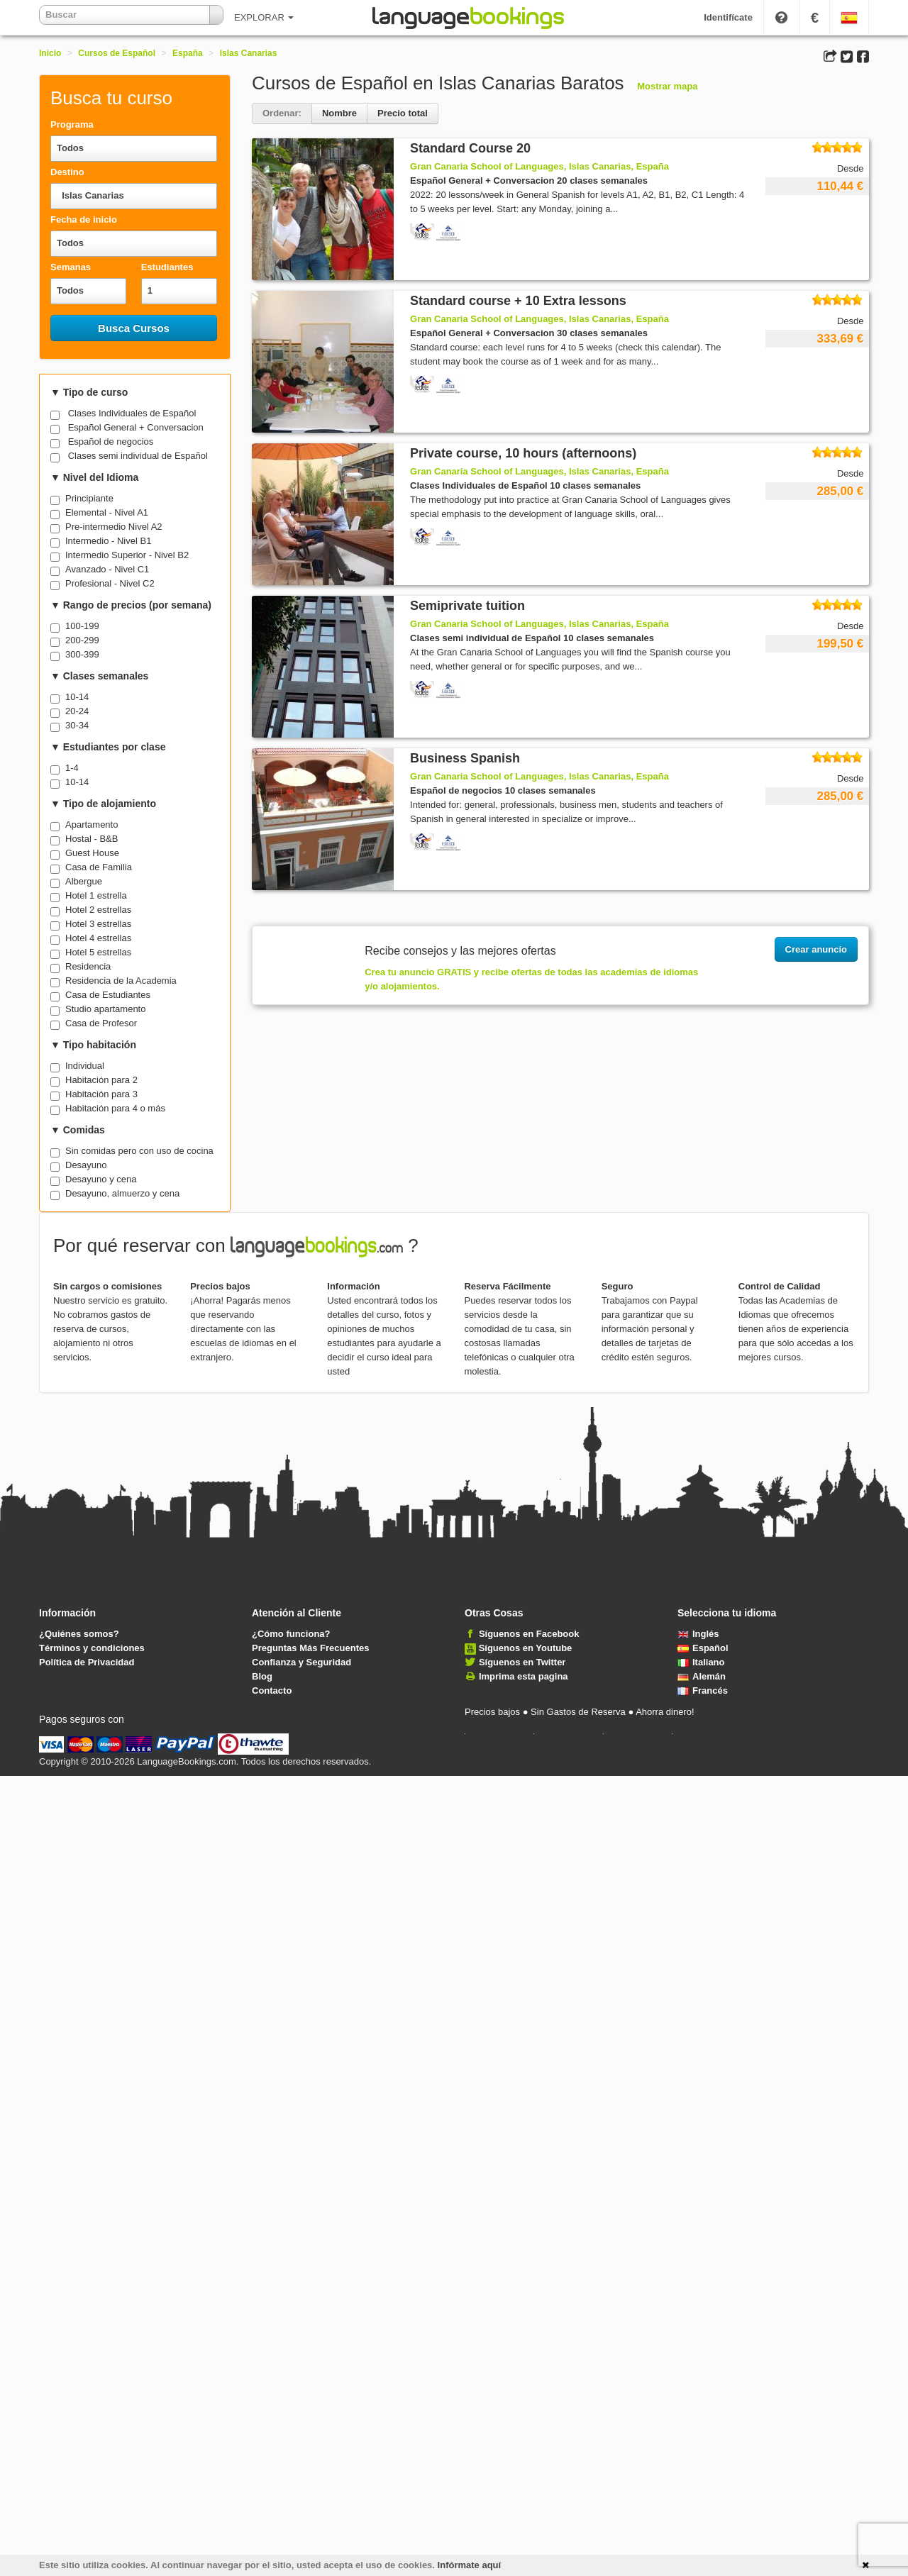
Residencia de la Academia (121, 980)
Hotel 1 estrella (96, 895)
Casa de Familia (98, 867)
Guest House (92, 853)
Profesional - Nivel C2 (110, 583)
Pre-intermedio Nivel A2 (113, 526)
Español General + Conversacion (136, 427)
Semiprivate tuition (467, 606)
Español (703, 1648)
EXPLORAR (264, 17)
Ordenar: (281, 113)
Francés (702, 1690)
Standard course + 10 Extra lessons (518, 301)
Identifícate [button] (728, 17)
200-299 (82, 640)
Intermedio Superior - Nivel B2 (127, 555)
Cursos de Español (116, 53)
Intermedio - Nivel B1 (108, 540)
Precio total (402, 113)
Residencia (88, 966)
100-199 (82, 626)
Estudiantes (167, 267)
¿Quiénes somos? (79, 1633)
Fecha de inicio (83, 219)
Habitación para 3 (101, 1094)
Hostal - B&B (91, 838)
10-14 (77, 697)
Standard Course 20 (470, 148)
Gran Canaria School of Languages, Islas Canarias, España (539, 166)
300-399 (82, 654)
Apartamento (91, 824)
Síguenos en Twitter (522, 1662)
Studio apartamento (105, 1009)
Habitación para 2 (101, 1080)
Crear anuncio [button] (816, 949)
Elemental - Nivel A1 (106, 512)
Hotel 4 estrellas (98, 938)
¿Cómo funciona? (291, 1633)
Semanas (70, 267)
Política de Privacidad (86, 1662)
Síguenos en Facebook (529, 1633)
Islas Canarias (248, 53)
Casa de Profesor (101, 1023)
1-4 (72, 767)
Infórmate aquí (470, 2565)
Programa (72, 124)
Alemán (701, 1676)
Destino (67, 172)
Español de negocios (111, 441)
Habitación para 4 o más (115, 1108)
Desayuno (86, 1165)
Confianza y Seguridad (301, 1662)
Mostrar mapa (667, 86)
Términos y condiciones (92, 1648)
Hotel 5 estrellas (98, 952)
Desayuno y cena (100, 1179)
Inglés (698, 1633)
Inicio (50, 53)
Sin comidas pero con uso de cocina (139, 1150)
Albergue (83, 881)
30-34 (77, 725)
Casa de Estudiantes (107, 994)
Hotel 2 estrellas (98, 909)
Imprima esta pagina (523, 1676)
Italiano (701, 1662)
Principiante (89, 498)
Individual (84, 1065)
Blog (262, 1676)
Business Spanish (465, 758)
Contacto (272, 1690)
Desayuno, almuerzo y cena (122, 1193)
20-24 (77, 711)
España (187, 53)
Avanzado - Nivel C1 (107, 569)
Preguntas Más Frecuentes (310, 1648)
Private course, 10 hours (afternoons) (523, 453)
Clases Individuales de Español (132, 413)
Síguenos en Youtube (525, 1648)
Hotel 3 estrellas (98, 923)
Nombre (339, 113)
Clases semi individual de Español (138, 455)
